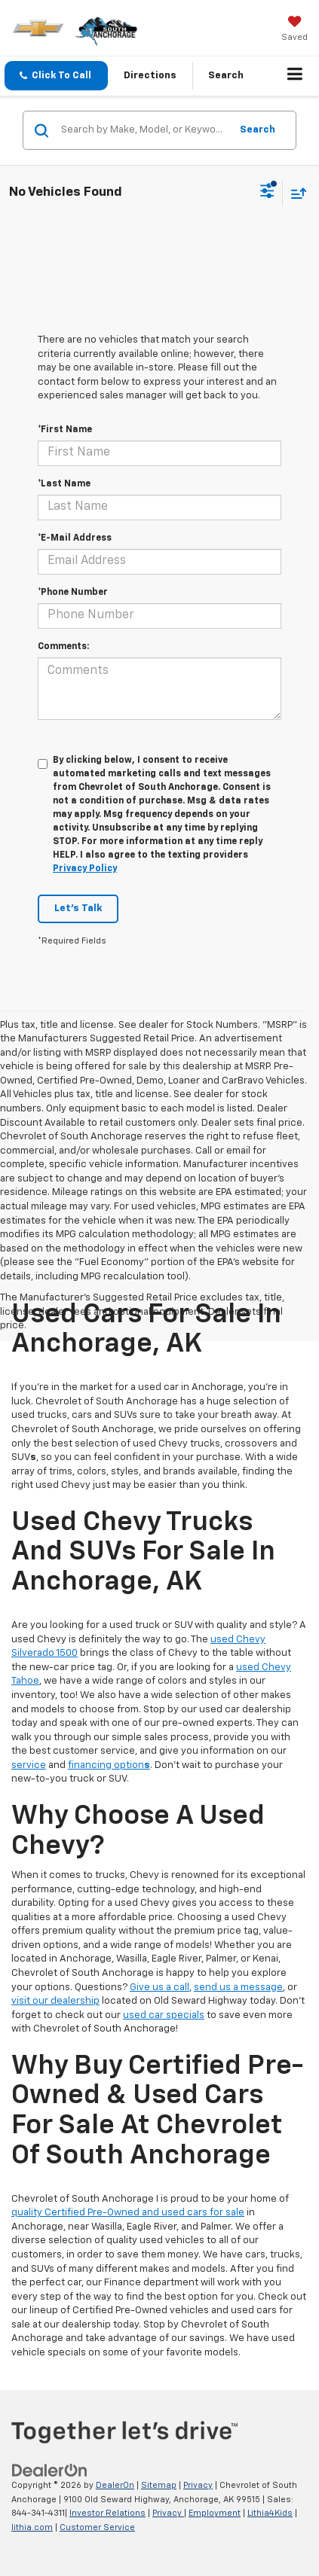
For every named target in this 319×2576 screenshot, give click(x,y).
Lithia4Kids (270, 2513)
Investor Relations (107, 2513)
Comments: (63, 646)
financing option (109, 1765)
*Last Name (64, 484)
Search (257, 130)
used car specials (163, 2015)
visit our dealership (55, 2001)
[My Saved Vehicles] (294, 30)
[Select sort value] (295, 193)
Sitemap (158, 2485)
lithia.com (32, 2527)
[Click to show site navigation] (295, 76)
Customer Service (97, 2527)
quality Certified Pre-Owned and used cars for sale (127, 2213)
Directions (150, 76)
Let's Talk (78, 908)
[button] (56, 75)
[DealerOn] (49, 2470)
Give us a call (159, 1987)
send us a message (238, 1987)
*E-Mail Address (75, 538)
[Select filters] (267, 193)
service (28, 1765)
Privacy (198, 2485)
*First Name (65, 429)
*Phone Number (73, 592)
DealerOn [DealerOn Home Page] (115, 2485)
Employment (215, 2513)
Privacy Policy (85, 868)
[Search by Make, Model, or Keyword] (143, 130)
